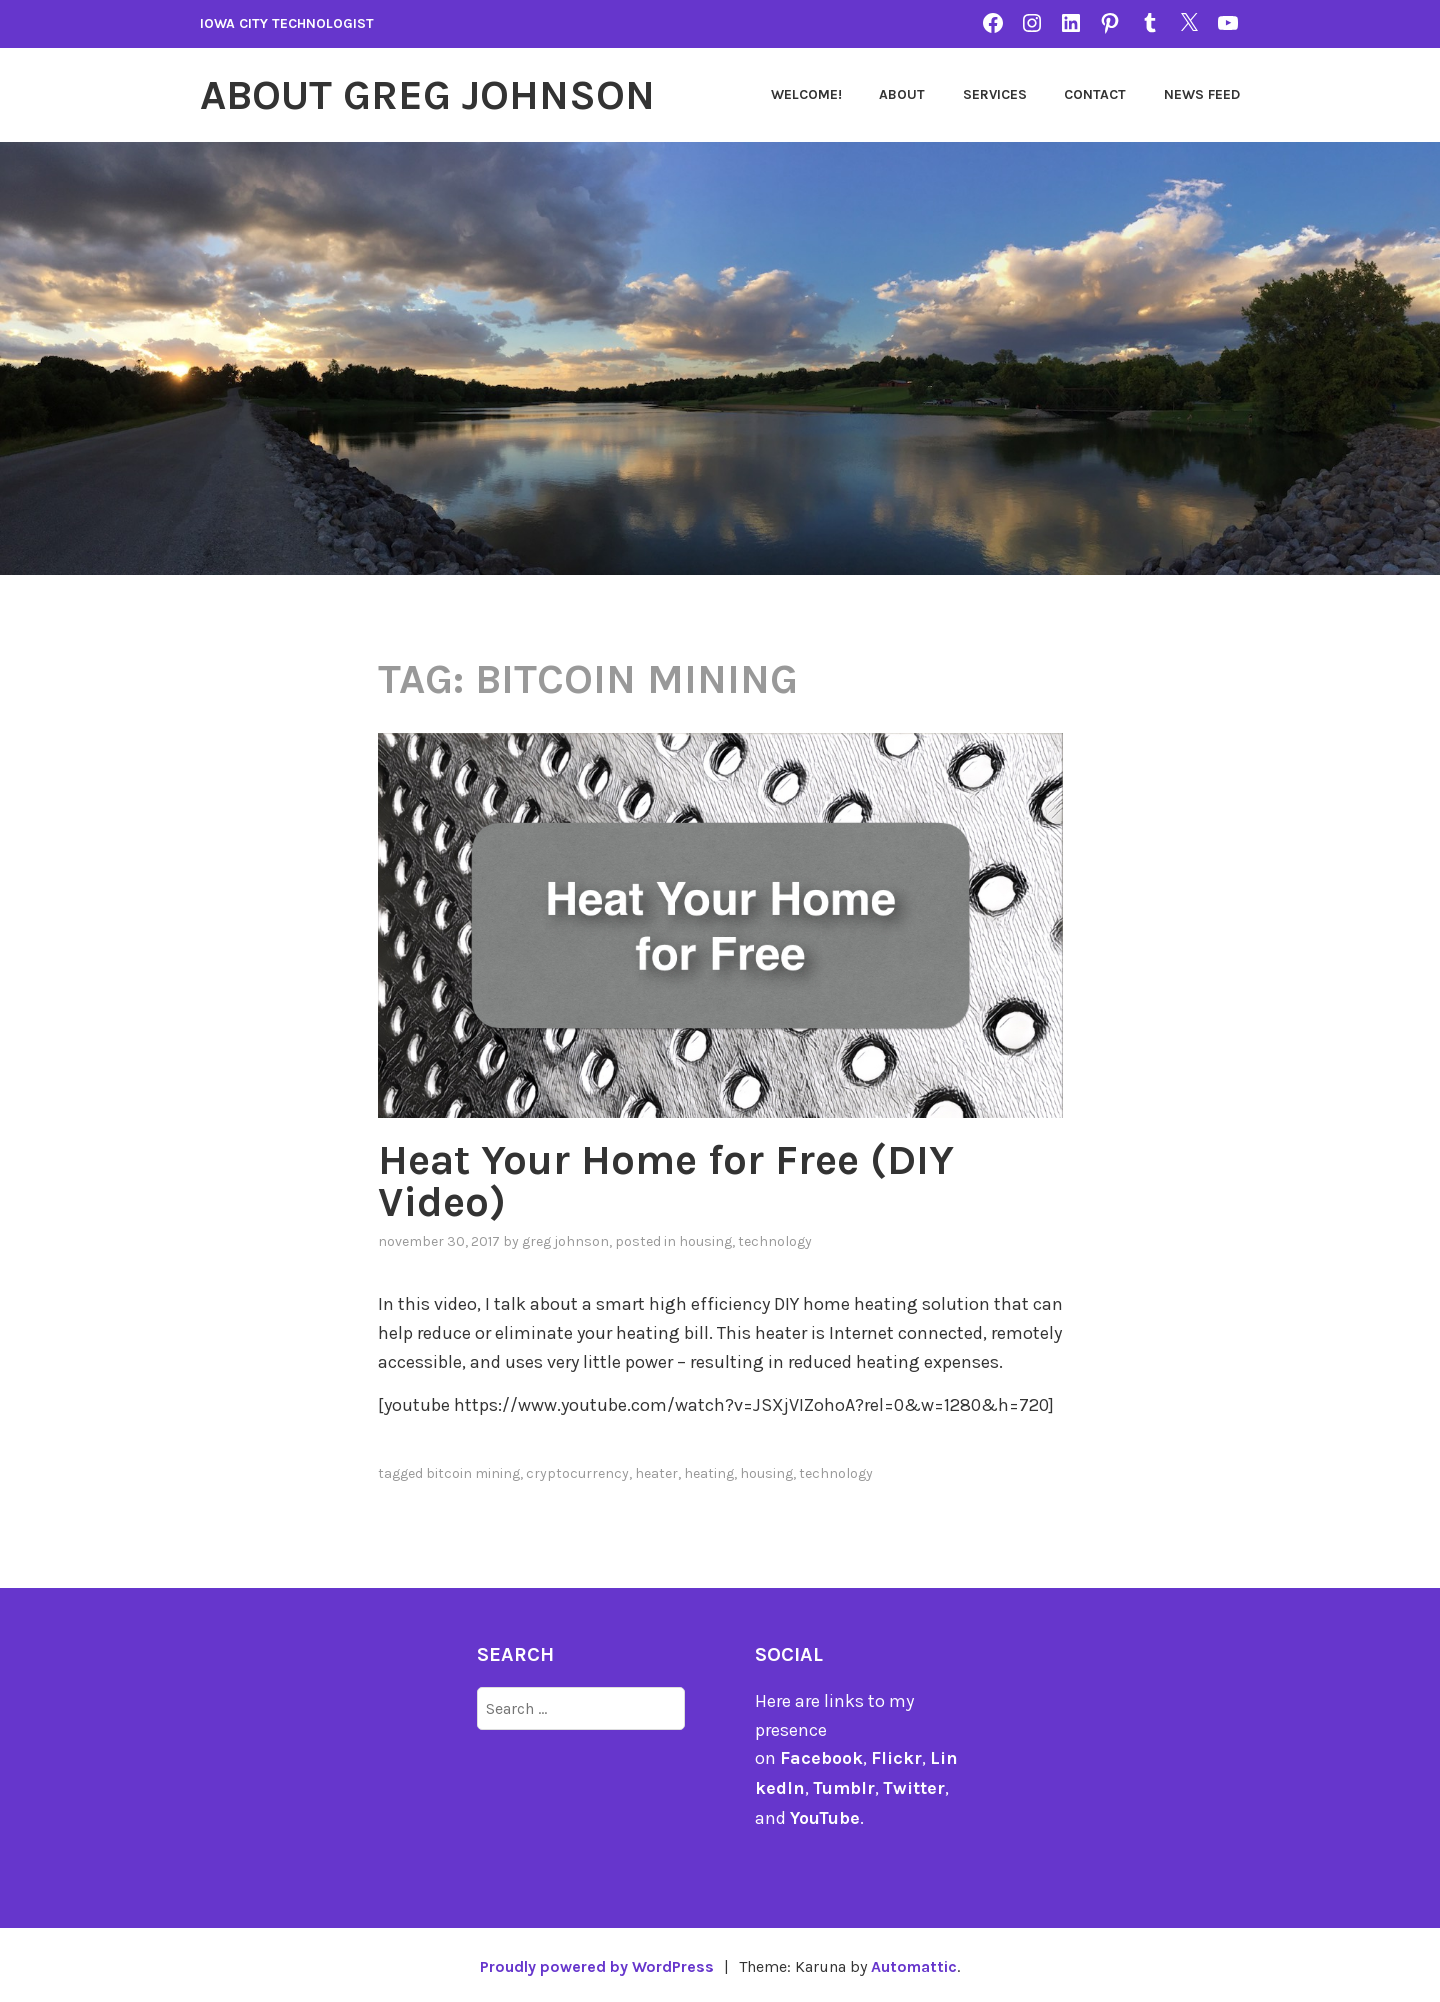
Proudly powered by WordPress (596, 1963)
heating (709, 1473)
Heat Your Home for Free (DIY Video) (666, 1181)
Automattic (914, 1963)
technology (775, 1241)
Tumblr (844, 1787)
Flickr (896, 1758)
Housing (705, 1241)
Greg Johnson (565, 1241)
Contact (1095, 94)
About (902, 94)
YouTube (825, 1816)
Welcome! (806, 94)
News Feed (1202, 94)
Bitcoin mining (473, 1473)
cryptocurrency (577, 1473)
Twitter (915, 1787)
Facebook (821, 1758)
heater (656, 1473)
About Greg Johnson (427, 95)
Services (995, 94)
